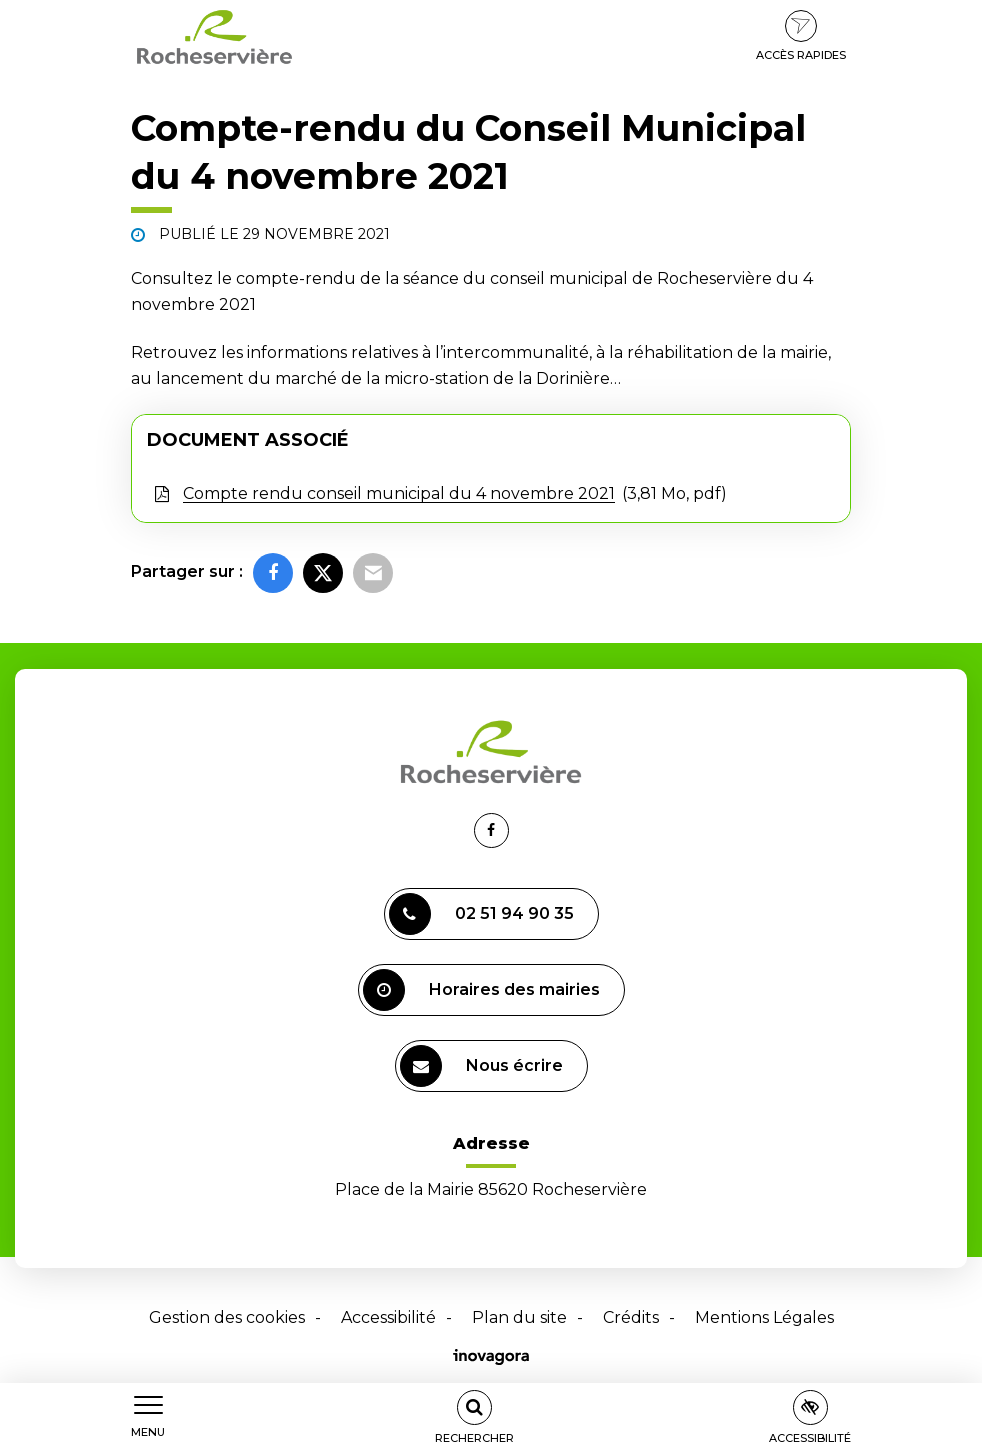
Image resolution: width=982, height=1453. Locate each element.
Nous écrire (481, 1066)
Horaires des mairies (481, 990)
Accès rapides (801, 36)
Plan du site (519, 1317)
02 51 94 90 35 (481, 914)
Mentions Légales (764, 1317)
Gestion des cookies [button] (227, 1317)
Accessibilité (388, 1317)
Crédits (631, 1317)
